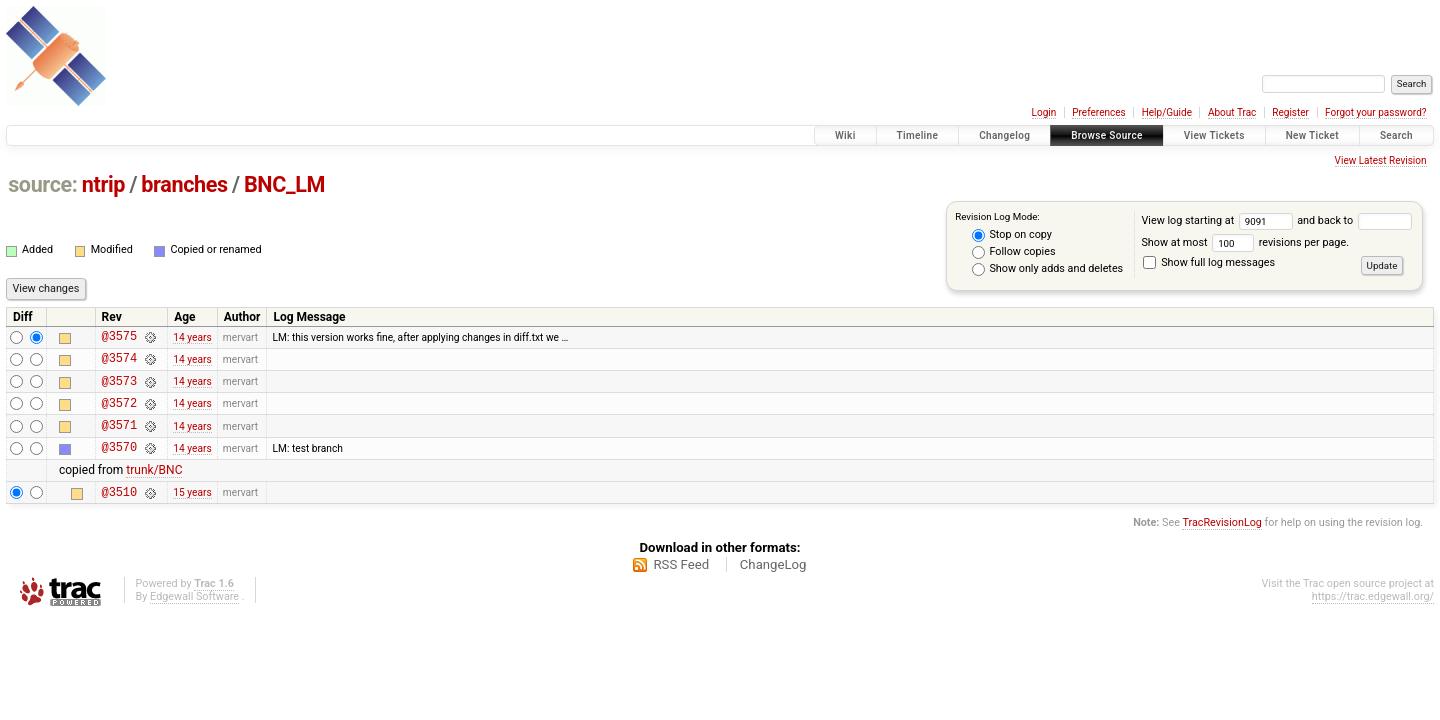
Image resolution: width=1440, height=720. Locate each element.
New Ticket (1312, 135)
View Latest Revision (1381, 160)
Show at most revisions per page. (1245, 242)
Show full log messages (1209, 262)
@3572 (119, 414)
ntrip (103, 184)
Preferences (1098, 112)
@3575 (119, 338)
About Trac (1232, 112)
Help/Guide (1167, 112)
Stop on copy (1012, 235)
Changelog (1004, 135)
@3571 (119, 439)
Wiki (845, 135)
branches (184, 184)
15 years (192, 512)
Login (1044, 112)
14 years (192, 338)
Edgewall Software (194, 617)
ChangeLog (773, 585)
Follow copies (1014, 252)
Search (1396, 135)
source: (42, 184)
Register (1290, 112)
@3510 (119, 512)
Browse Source (1107, 135)
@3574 (119, 363)
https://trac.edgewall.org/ (1373, 617)
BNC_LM (284, 184)
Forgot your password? (1376, 112)
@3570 (119, 464)
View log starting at (1219, 220)
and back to (1354, 220)
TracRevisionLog (1222, 543)
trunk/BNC (154, 488)
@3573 (119, 389)
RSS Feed (681, 585)
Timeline (918, 135)
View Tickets (1214, 135)
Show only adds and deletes (1047, 269)
